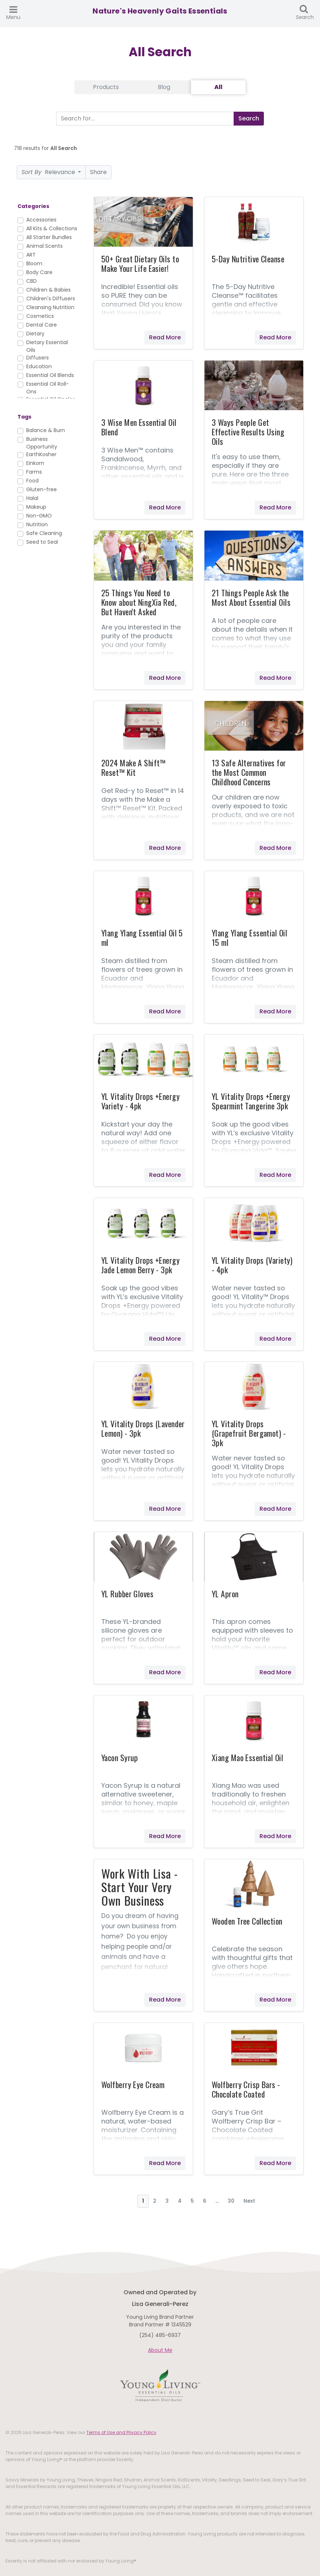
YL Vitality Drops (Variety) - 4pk (252, 1264)
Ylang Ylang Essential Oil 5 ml (142, 937)
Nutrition (37, 524)
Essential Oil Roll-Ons (47, 387)
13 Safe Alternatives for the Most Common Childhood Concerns (249, 772)
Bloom (34, 263)
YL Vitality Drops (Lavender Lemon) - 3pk (143, 1428)
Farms (34, 471)
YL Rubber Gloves (127, 1593)
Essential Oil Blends (50, 375)
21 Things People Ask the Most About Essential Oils (251, 597)
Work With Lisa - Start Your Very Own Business (139, 1886)
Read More (165, 337)
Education (39, 366)
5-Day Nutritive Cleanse (248, 259)
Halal (32, 498)
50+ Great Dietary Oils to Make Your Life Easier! (140, 263)
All (218, 87)
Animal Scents (44, 246)
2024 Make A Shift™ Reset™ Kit (133, 767)
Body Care (39, 272)
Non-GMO (39, 515)
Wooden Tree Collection (247, 1921)
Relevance (49, 172)
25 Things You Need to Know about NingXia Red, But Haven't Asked (138, 602)
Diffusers (37, 357)
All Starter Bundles (49, 237)
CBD (31, 281)
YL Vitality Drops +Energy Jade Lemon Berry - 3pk (140, 1264)
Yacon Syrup (119, 1757)
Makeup (36, 507)
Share (98, 172)
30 (231, 2201)
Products (106, 87)
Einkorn (35, 463)
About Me (160, 2350)
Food (32, 480)
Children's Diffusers (50, 298)
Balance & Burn (45, 430)
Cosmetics (40, 316)
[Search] (143, 119)
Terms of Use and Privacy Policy (121, 2432)
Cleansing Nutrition (50, 307)
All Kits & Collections (51, 228)
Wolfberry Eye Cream (132, 2084)
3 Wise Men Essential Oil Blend (139, 427)
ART (31, 254)
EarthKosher (41, 454)
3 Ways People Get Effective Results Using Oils (248, 431)
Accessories (41, 219)
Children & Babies (48, 289)
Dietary (35, 333)
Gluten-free (41, 489)
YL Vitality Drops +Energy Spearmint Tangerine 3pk (251, 1101)
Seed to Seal (42, 542)
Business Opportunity (41, 442)
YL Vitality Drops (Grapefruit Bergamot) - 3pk (249, 1433)
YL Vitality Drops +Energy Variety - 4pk (140, 1101)
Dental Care (41, 324)
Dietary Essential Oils (47, 346)
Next (249, 2201)
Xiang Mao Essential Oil (247, 1757)
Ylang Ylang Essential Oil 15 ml (249, 937)
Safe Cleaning (44, 533)
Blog (164, 87)
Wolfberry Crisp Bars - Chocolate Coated (246, 2089)
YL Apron (225, 1593)
